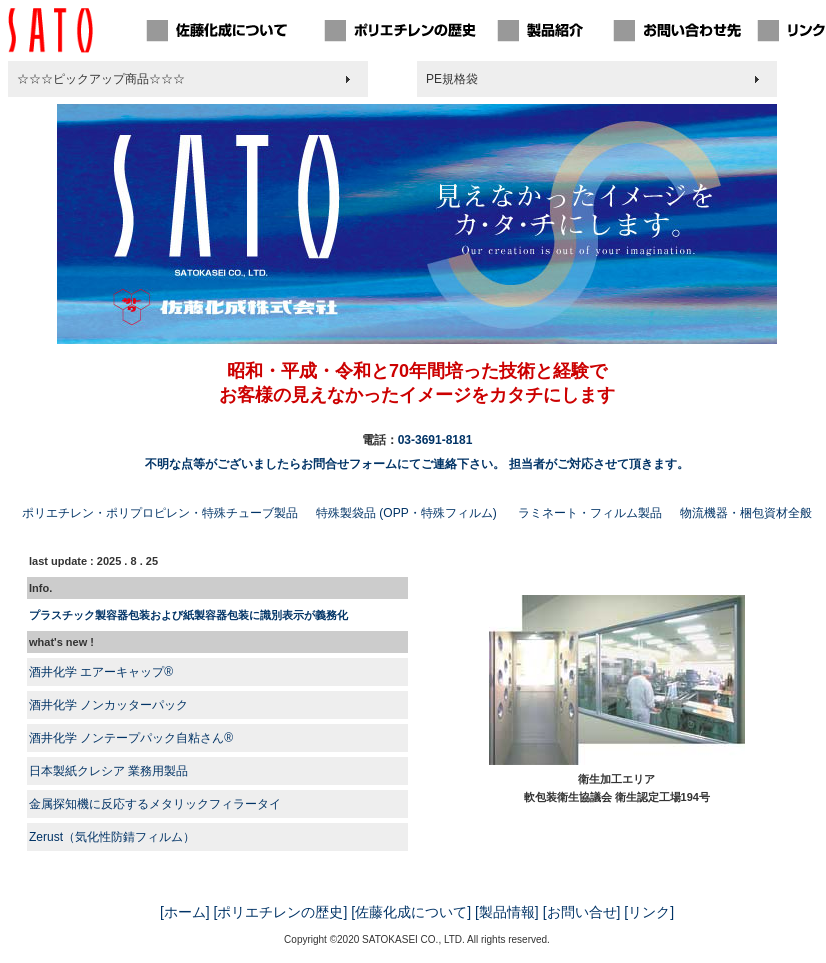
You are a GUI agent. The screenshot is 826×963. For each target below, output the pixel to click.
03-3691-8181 (435, 440)
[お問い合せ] (582, 912)
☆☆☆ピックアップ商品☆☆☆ (101, 79)
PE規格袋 (452, 79)
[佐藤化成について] (411, 912)
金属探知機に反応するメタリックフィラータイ (155, 804)
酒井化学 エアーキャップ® (101, 672)
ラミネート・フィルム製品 (590, 513)
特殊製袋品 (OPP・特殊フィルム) (406, 513)
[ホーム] (185, 912)
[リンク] (649, 912)
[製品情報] (507, 912)
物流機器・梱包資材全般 (746, 513)
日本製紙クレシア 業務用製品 (108, 771)
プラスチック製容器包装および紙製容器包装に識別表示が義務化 (188, 615)
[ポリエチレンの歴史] (281, 912)
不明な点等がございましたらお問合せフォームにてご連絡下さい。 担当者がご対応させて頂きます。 (416, 464)
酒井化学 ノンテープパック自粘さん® (131, 738)
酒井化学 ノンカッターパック (108, 705)
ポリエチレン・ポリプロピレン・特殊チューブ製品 (160, 513)
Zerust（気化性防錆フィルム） (112, 837)
